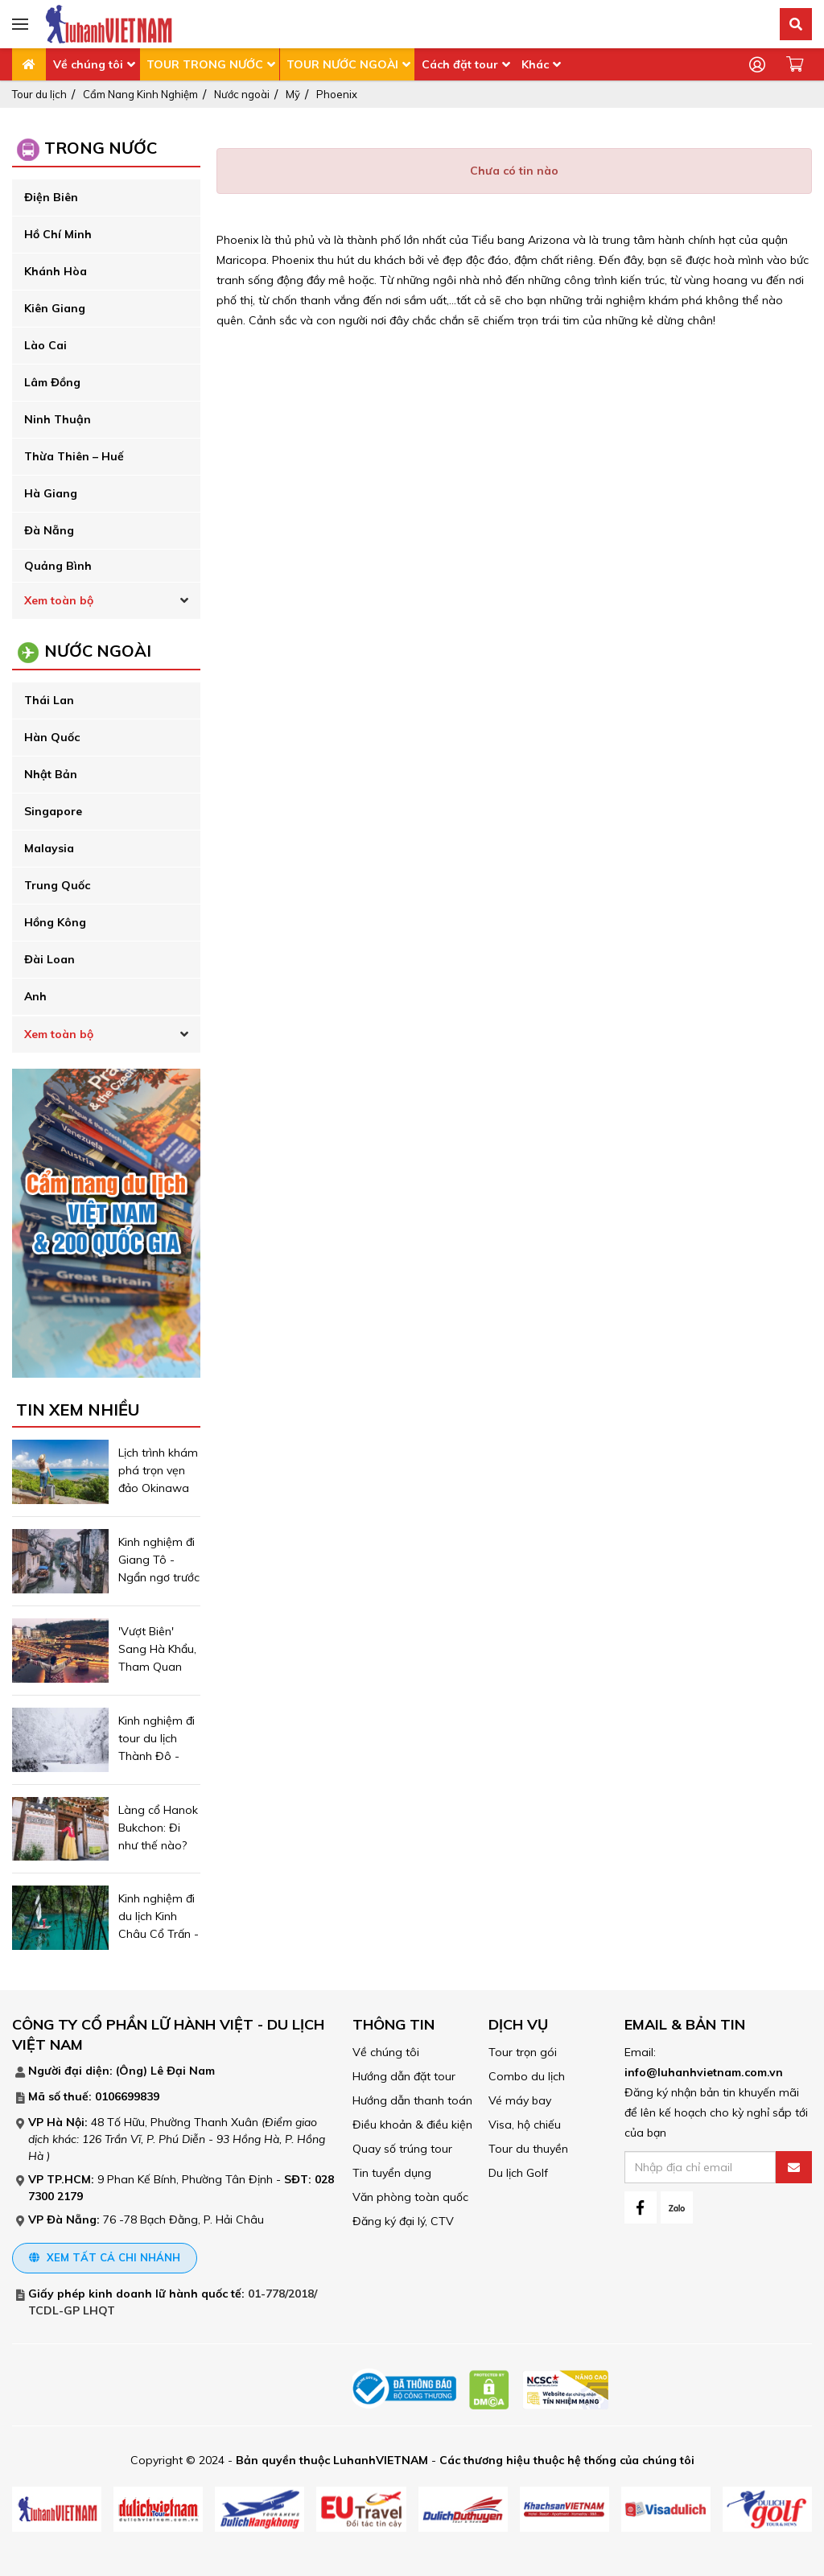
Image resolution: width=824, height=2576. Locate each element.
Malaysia (49, 848)
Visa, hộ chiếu (524, 2124)
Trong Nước (100, 148)
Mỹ (293, 94)
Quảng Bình (58, 565)
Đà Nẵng (49, 530)
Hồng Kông (55, 922)
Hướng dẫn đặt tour (403, 2076)
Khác (535, 64)
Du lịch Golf (518, 2173)
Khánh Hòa (55, 271)
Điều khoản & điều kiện (412, 2124)
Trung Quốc (57, 885)
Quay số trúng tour (402, 2148)
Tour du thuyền (528, 2148)
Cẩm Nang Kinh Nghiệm (140, 94)
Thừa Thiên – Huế (74, 456)
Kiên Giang (54, 308)
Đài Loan (49, 959)
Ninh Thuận (57, 419)
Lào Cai (45, 345)
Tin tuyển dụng (391, 2173)
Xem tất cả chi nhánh (104, 2257)
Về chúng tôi (88, 64)
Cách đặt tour (460, 64)
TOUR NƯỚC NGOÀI (342, 64)
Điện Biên (51, 197)
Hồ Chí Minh (58, 234)
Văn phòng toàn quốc (410, 2197)
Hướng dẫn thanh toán (412, 2100)
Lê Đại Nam (182, 2070)
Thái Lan (49, 700)
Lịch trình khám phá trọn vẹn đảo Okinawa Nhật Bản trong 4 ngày (158, 1488)
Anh (35, 996)
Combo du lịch (526, 2076)
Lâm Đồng (52, 382)
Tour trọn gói (522, 2052)
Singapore (53, 811)
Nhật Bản (50, 774)
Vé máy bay (519, 2100)
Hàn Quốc (52, 737)
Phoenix (336, 94)
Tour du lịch (39, 94)
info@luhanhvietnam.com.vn (703, 2072)
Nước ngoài (242, 94)
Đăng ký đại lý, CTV (403, 2221)
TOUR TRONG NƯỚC (204, 64)
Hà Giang (50, 493)
